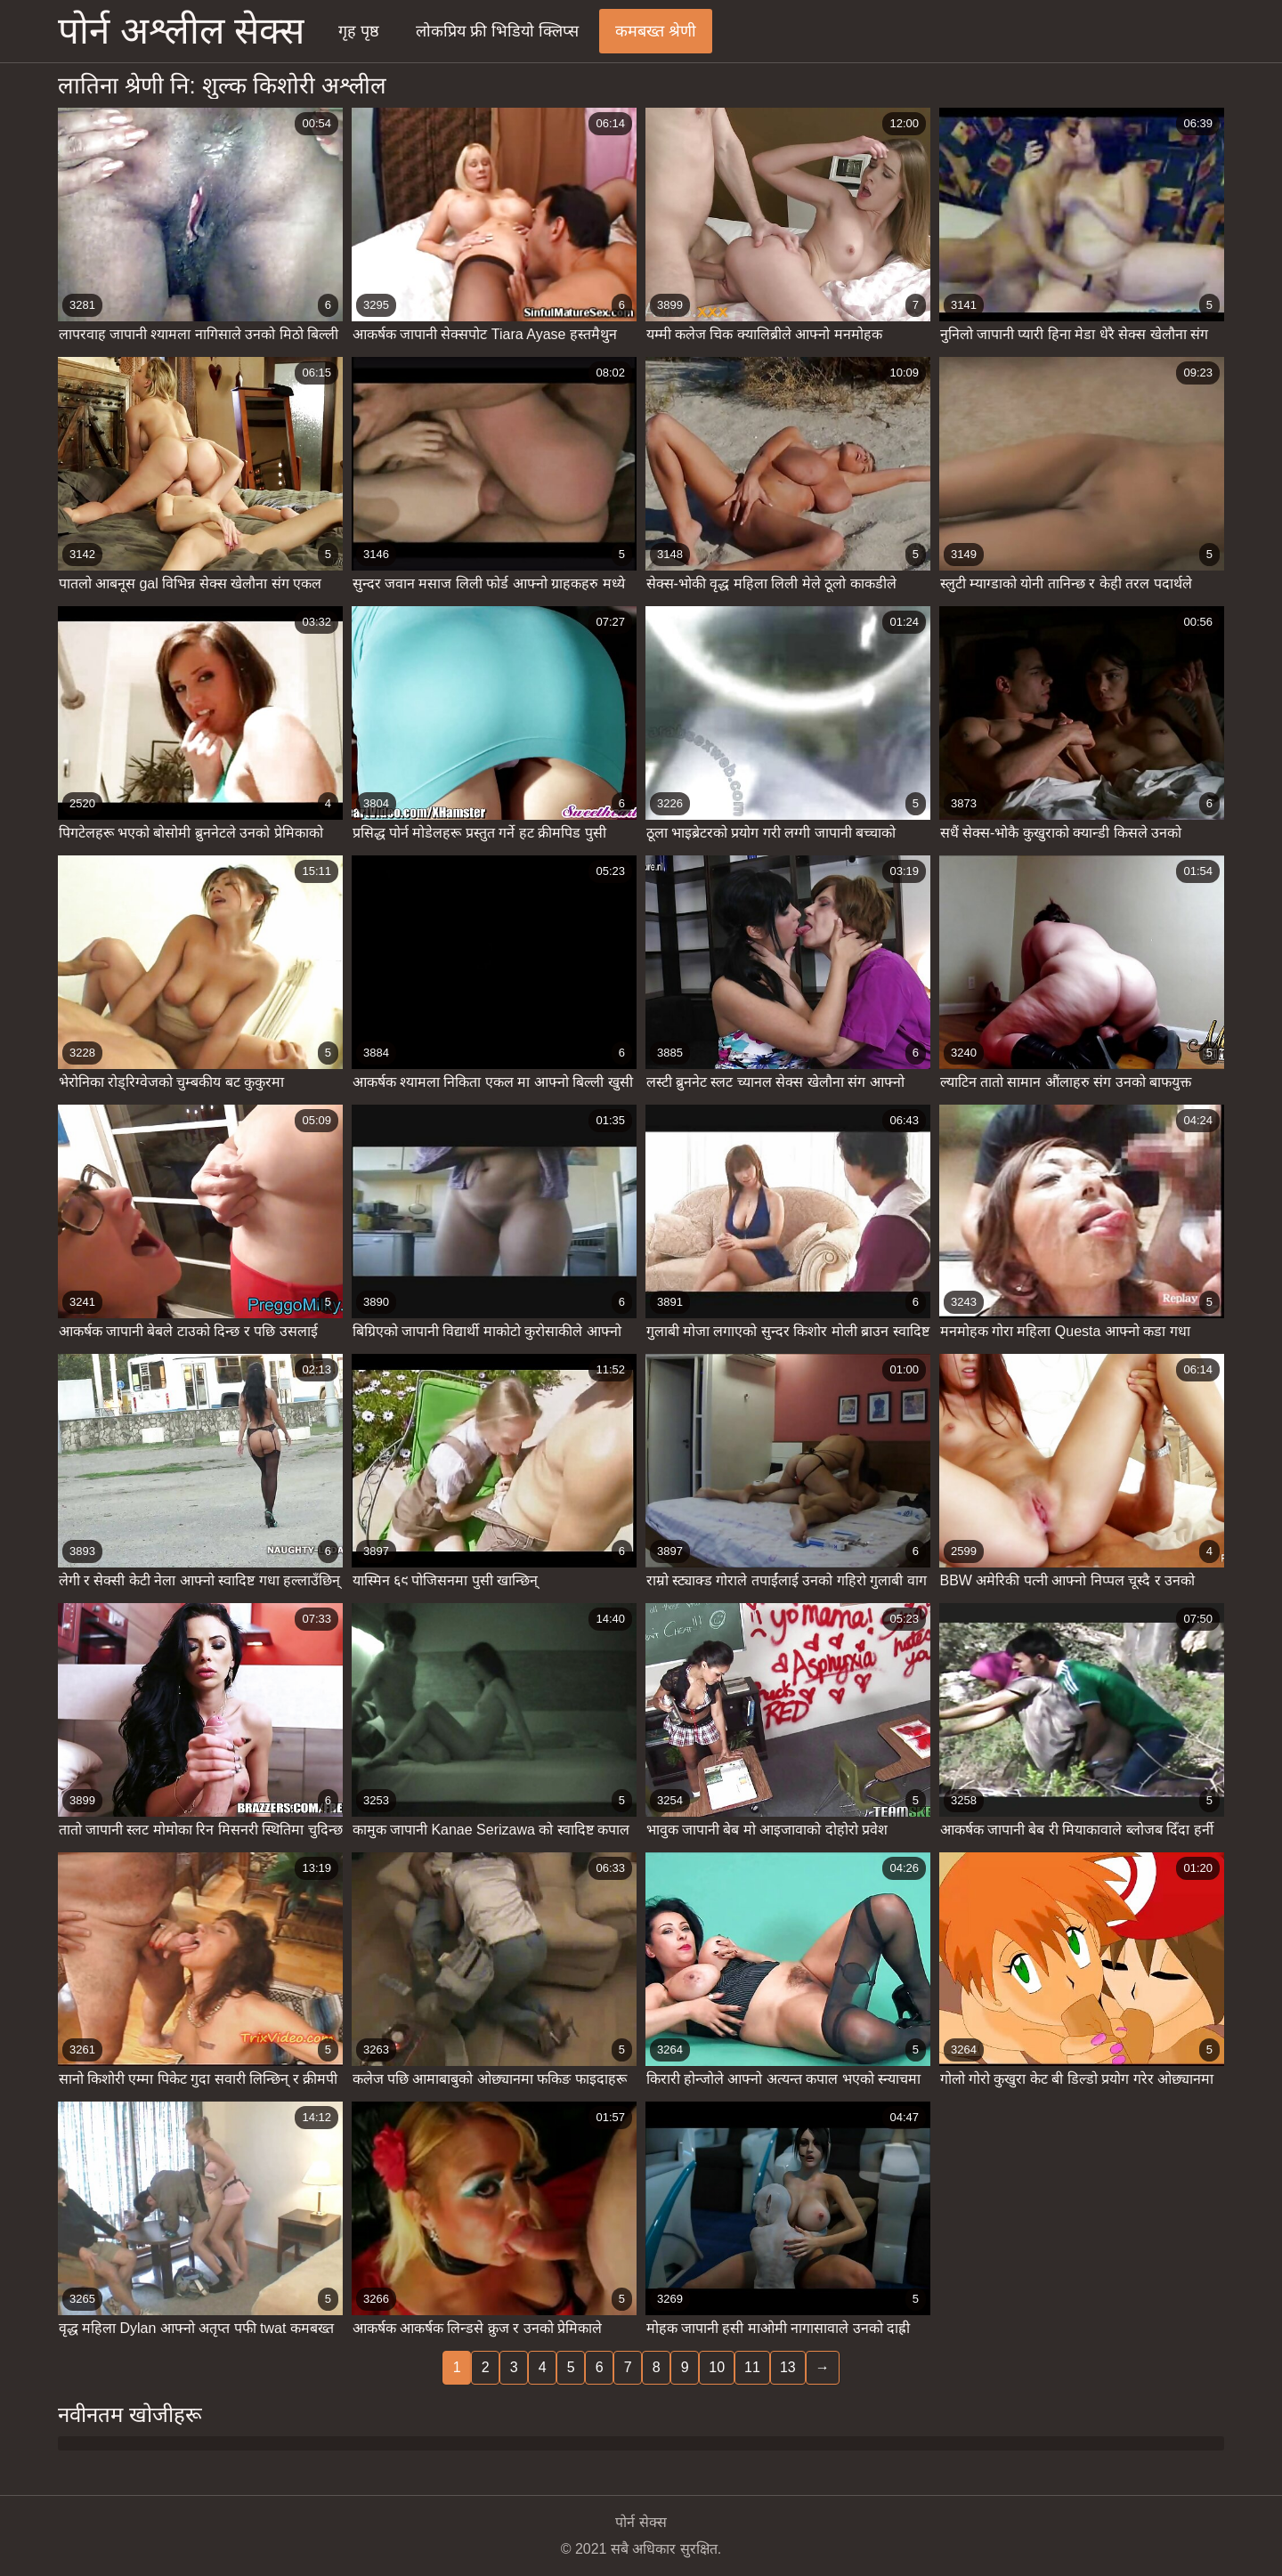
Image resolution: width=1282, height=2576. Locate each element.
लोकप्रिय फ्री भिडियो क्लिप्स (497, 31)
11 (752, 2367)
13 (788, 2367)
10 (717, 2367)
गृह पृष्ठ (358, 31)
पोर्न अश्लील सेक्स (181, 31)
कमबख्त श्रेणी (655, 31)
